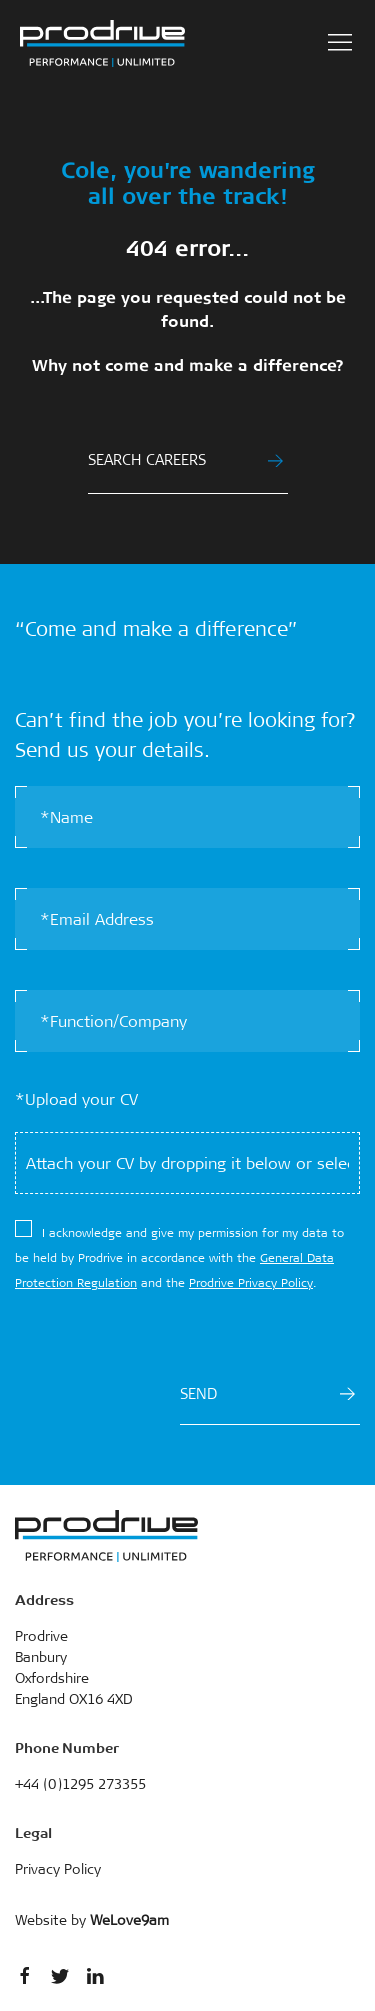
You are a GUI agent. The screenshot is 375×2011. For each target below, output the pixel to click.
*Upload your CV (76, 1099)
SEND (267, 1394)
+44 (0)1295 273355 (80, 1784)
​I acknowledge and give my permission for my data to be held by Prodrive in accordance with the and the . (179, 1258)
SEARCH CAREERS (185, 460)
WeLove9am (129, 1920)
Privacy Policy (58, 1869)
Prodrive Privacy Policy (251, 1283)
